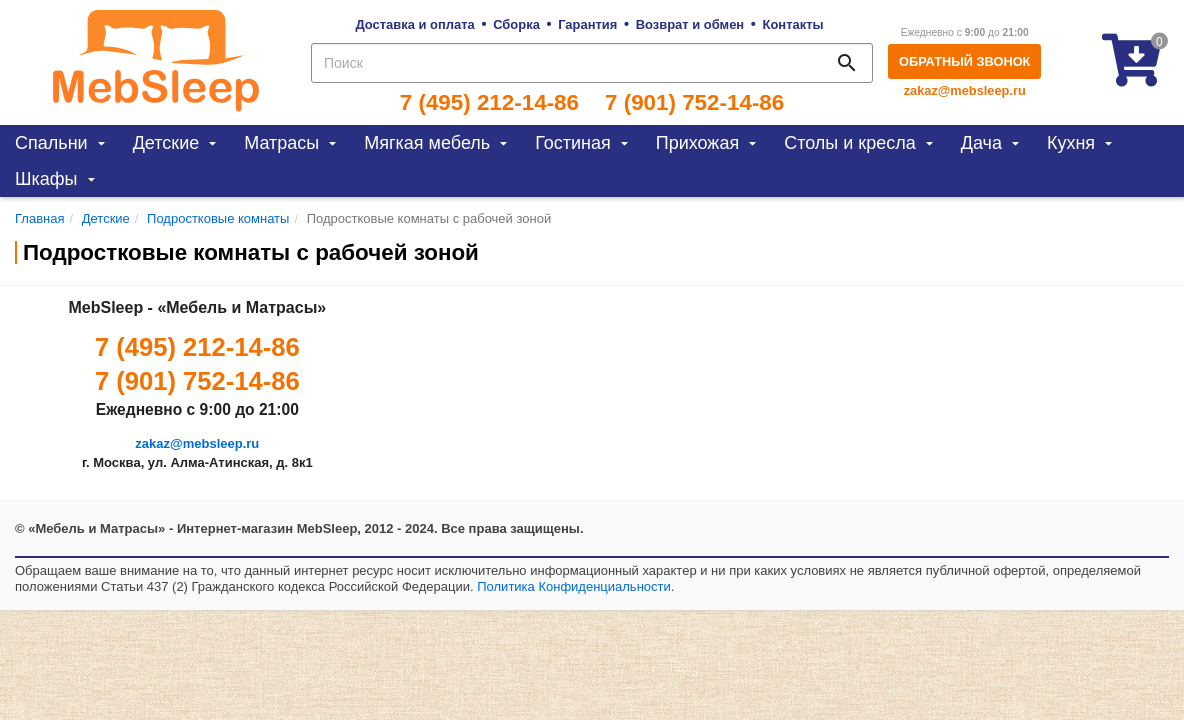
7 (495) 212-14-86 (489, 103)
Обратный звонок (964, 61)
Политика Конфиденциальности (574, 586)
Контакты (793, 24)
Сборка (516, 24)
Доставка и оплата (414, 24)
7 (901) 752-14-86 (694, 103)
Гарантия (587, 24)
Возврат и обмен (690, 24)
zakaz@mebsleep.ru (965, 90)
